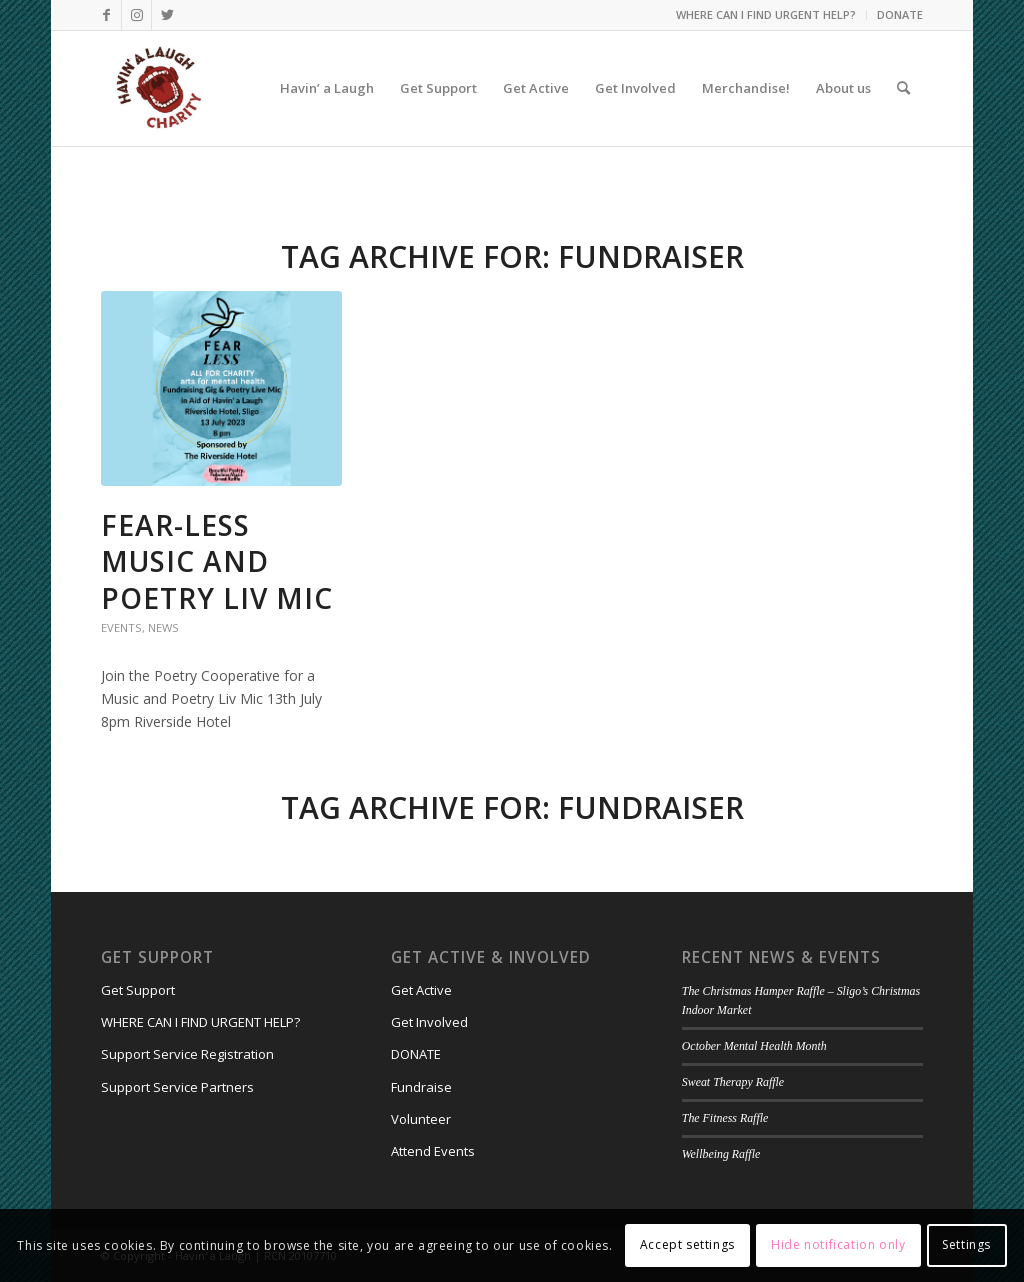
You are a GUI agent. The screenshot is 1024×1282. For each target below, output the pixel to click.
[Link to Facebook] (106, 15)
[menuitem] (766, 15)
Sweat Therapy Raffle (733, 1082)
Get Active (421, 990)
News (163, 627)
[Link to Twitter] (167, 15)
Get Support (138, 990)
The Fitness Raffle (725, 1118)
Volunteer (421, 1119)
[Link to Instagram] (136, 15)
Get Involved (429, 1022)
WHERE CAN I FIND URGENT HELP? (766, 14)
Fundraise (421, 1087)
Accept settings (687, 1244)
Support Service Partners (177, 1087)
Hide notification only (838, 1244)
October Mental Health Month (754, 1046)
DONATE (900, 14)
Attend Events (433, 1151)
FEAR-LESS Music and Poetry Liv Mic (217, 561)
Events (121, 627)
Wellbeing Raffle (721, 1154)
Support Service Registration (187, 1054)
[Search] (903, 88)
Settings (966, 1244)
